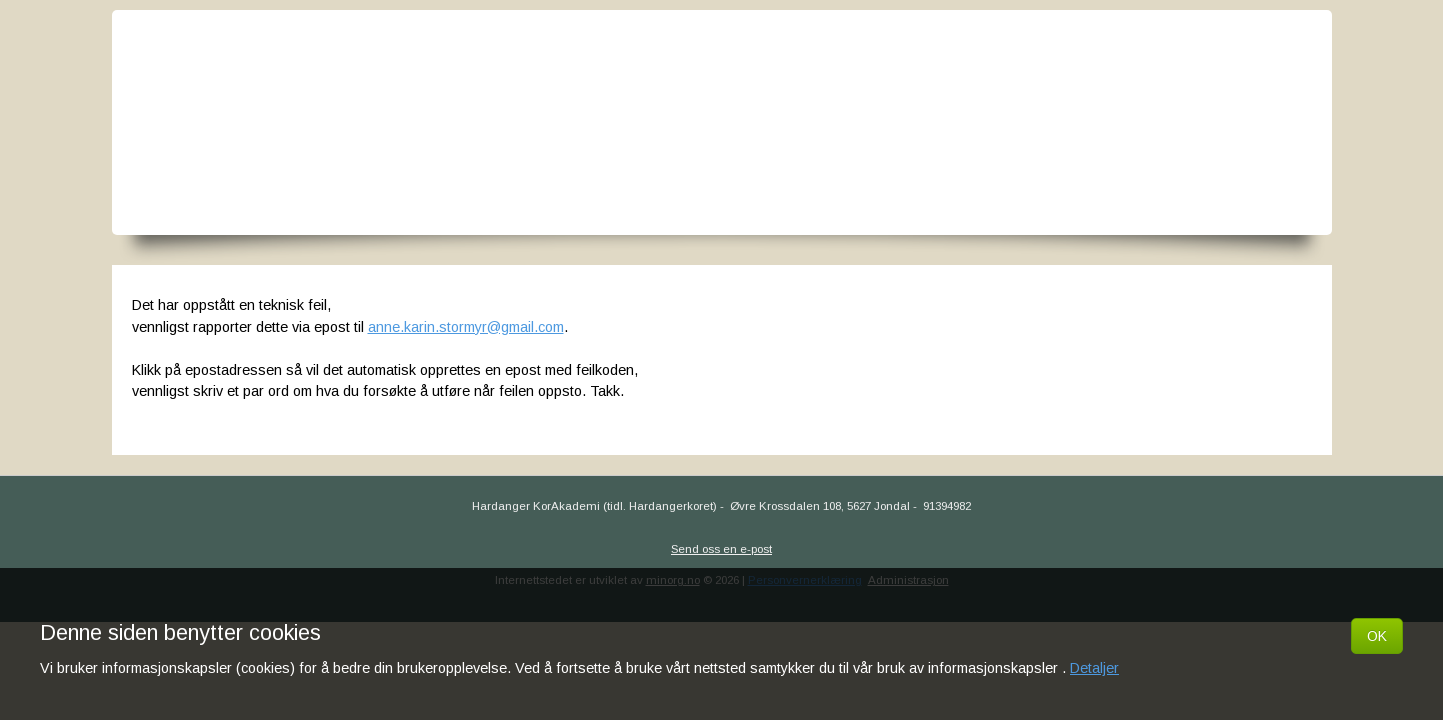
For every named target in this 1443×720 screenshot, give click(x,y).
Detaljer (1094, 668)
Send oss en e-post (721, 549)
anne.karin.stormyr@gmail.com (466, 327)
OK (1377, 636)
